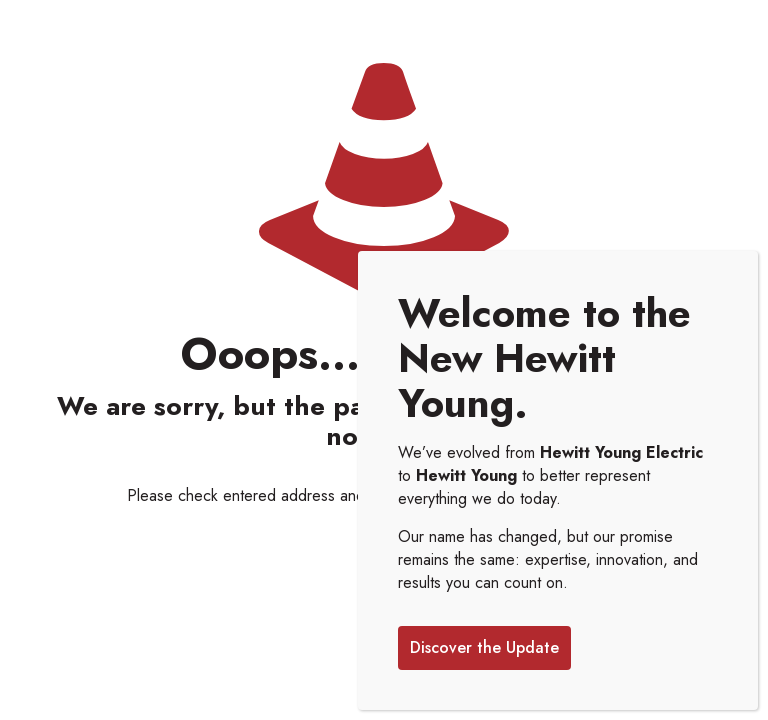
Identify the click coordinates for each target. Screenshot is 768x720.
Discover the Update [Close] (484, 647)
